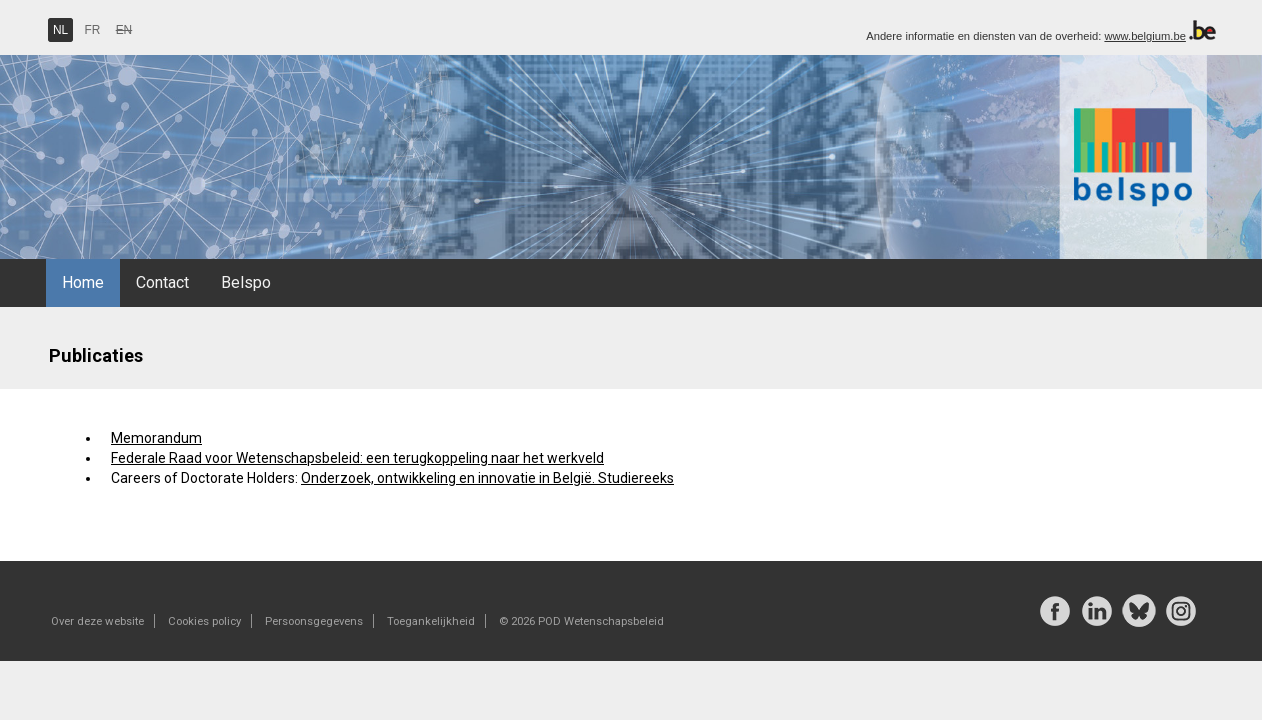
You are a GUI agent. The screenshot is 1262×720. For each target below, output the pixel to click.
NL (60, 30)
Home (83, 282)
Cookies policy (204, 621)
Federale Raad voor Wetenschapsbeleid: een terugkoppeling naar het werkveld (357, 458)
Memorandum (156, 438)
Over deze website (97, 621)
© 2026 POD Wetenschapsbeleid (581, 621)
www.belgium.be (1144, 36)
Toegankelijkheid (431, 621)
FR (93, 30)
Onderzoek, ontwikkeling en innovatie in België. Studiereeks (487, 478)
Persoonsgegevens (314, 621)
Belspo (246, 282)
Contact (162, 282)
